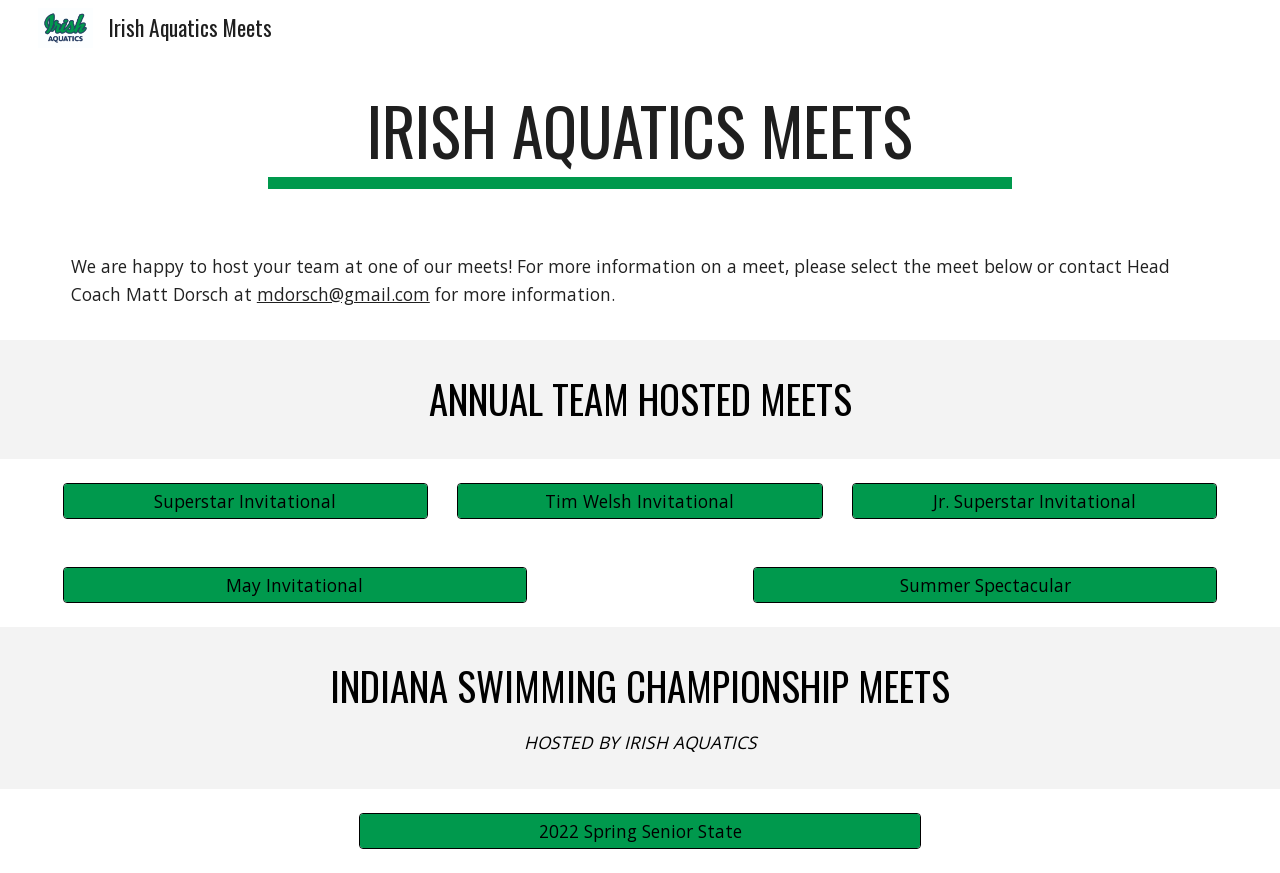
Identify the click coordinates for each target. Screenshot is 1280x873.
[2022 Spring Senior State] (640, 830)
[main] (640, 140)
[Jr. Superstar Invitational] (1034, 501)
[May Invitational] (295, 585)
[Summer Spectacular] (985, 585)
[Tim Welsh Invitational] (639, 501)
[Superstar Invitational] (245, 501)
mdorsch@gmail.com (343, 294)
